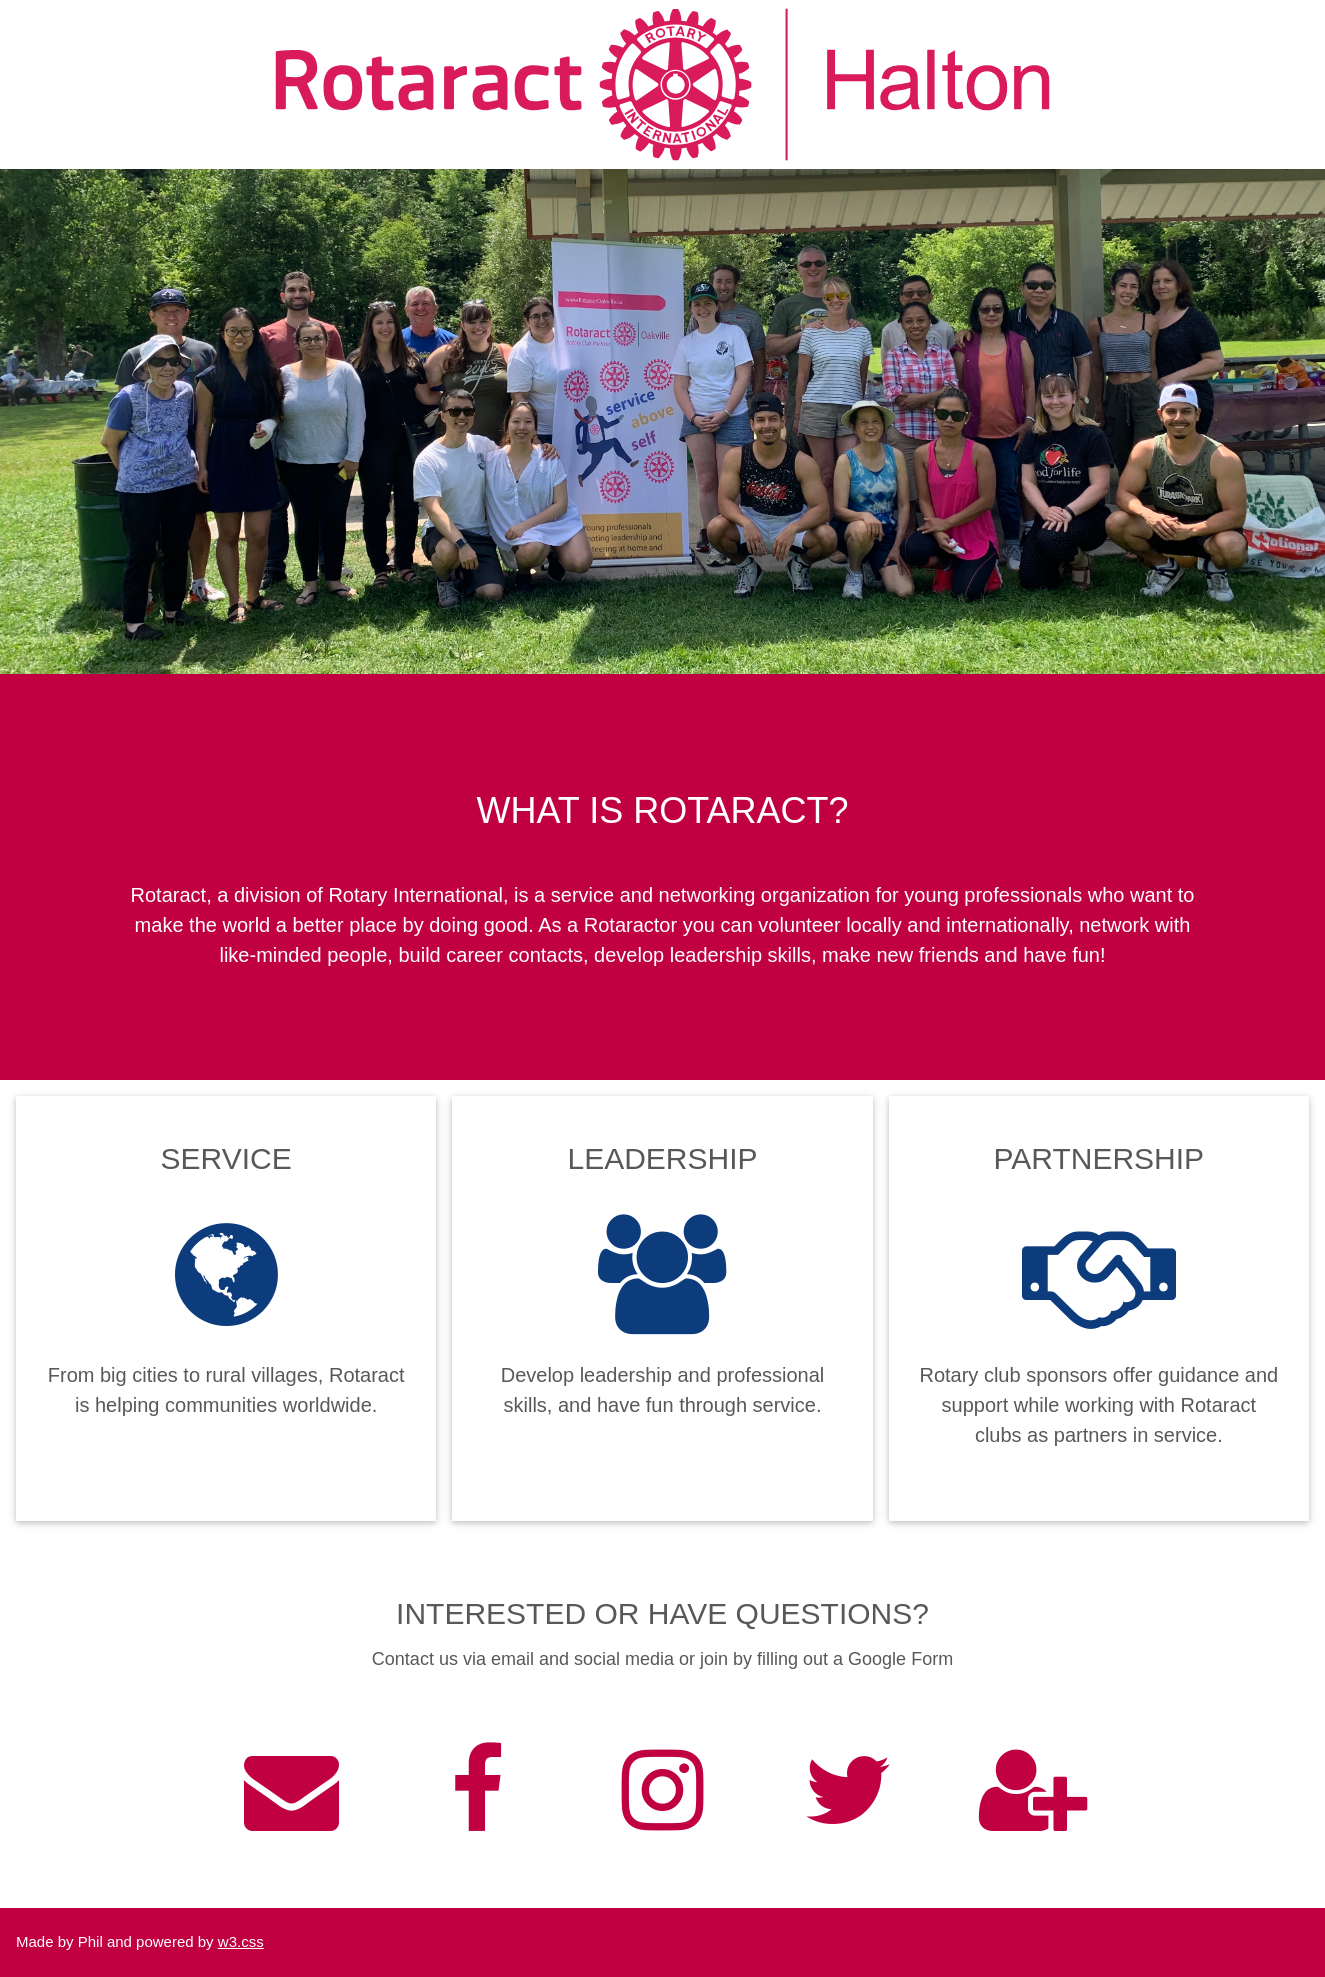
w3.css (241, 1941)
